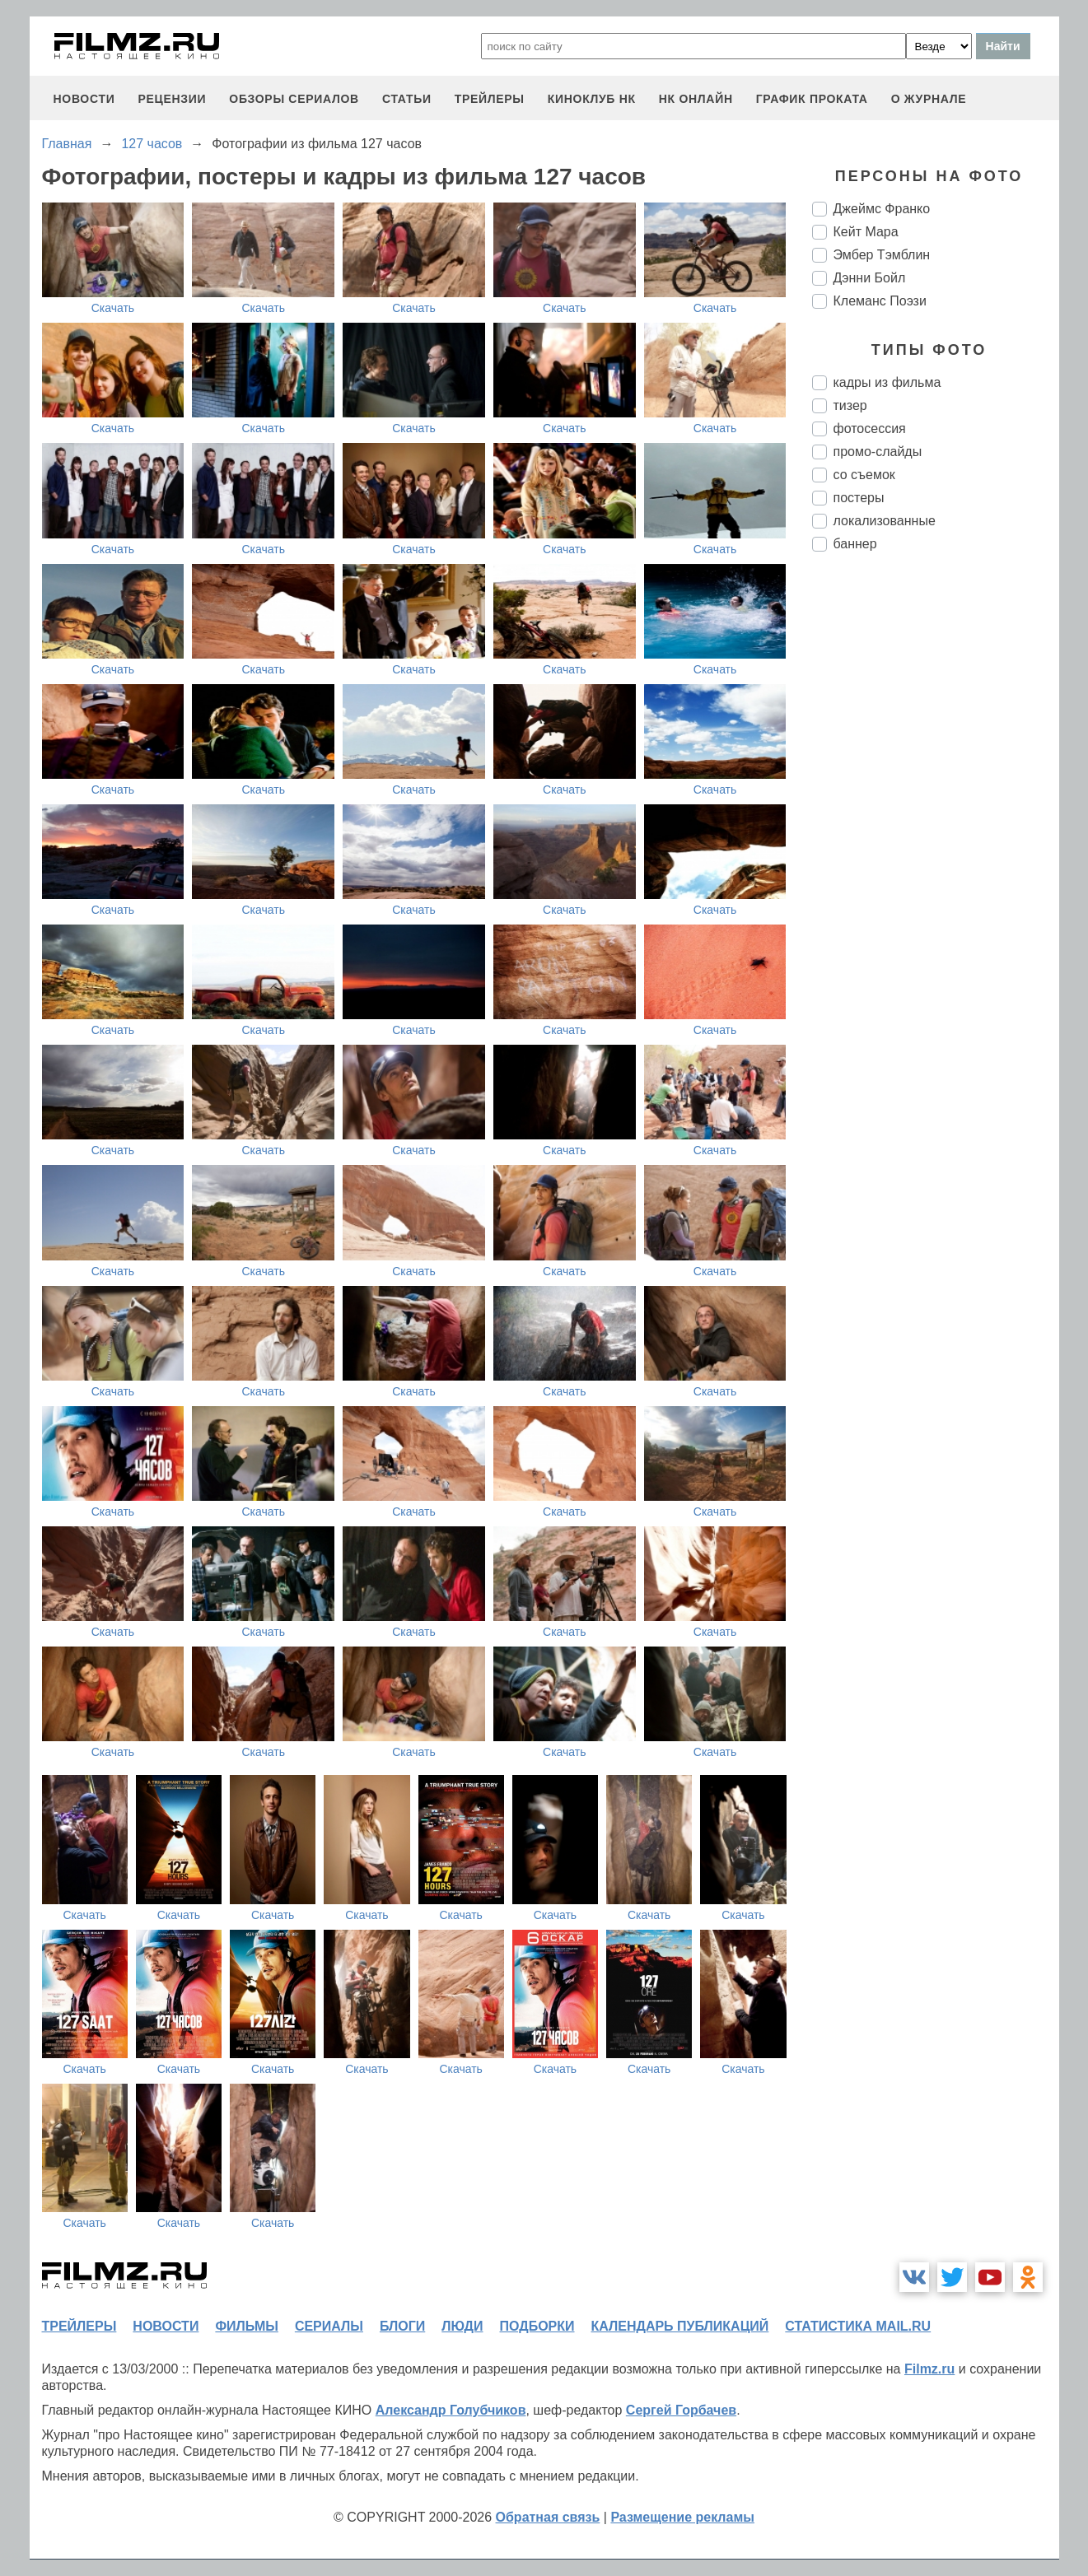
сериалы (329, 2326)
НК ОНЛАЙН (696, 98)
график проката (812, 98)
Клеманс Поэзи (880, 301)
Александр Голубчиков (451, 2410)
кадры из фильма (887, 382)
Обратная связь (548, 2517)
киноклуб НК (592, 98)
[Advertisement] (935, 840)
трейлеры (490, 98)
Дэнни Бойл (870, 278)
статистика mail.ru (858, 2326)
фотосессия (870, 429)
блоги (402, 2326)
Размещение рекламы (682, 2517)
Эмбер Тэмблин (882, 255)
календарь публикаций (680, 2326)
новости (84, 98)
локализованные (885, 521)
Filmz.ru (929, 2369)
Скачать (113, 307)
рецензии (172, 98)
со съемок (864, 475)
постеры (859, 498)
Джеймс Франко (882, 209)
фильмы (246, 2326)
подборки (537, 2326)
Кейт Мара (866, 232)
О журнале (929, 98)
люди (462, 2326)
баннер (855, 544)
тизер (850, 405)
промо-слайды (878, 452)
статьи (407, 98)
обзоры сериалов (294, 98)
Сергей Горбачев (681, 2410)
